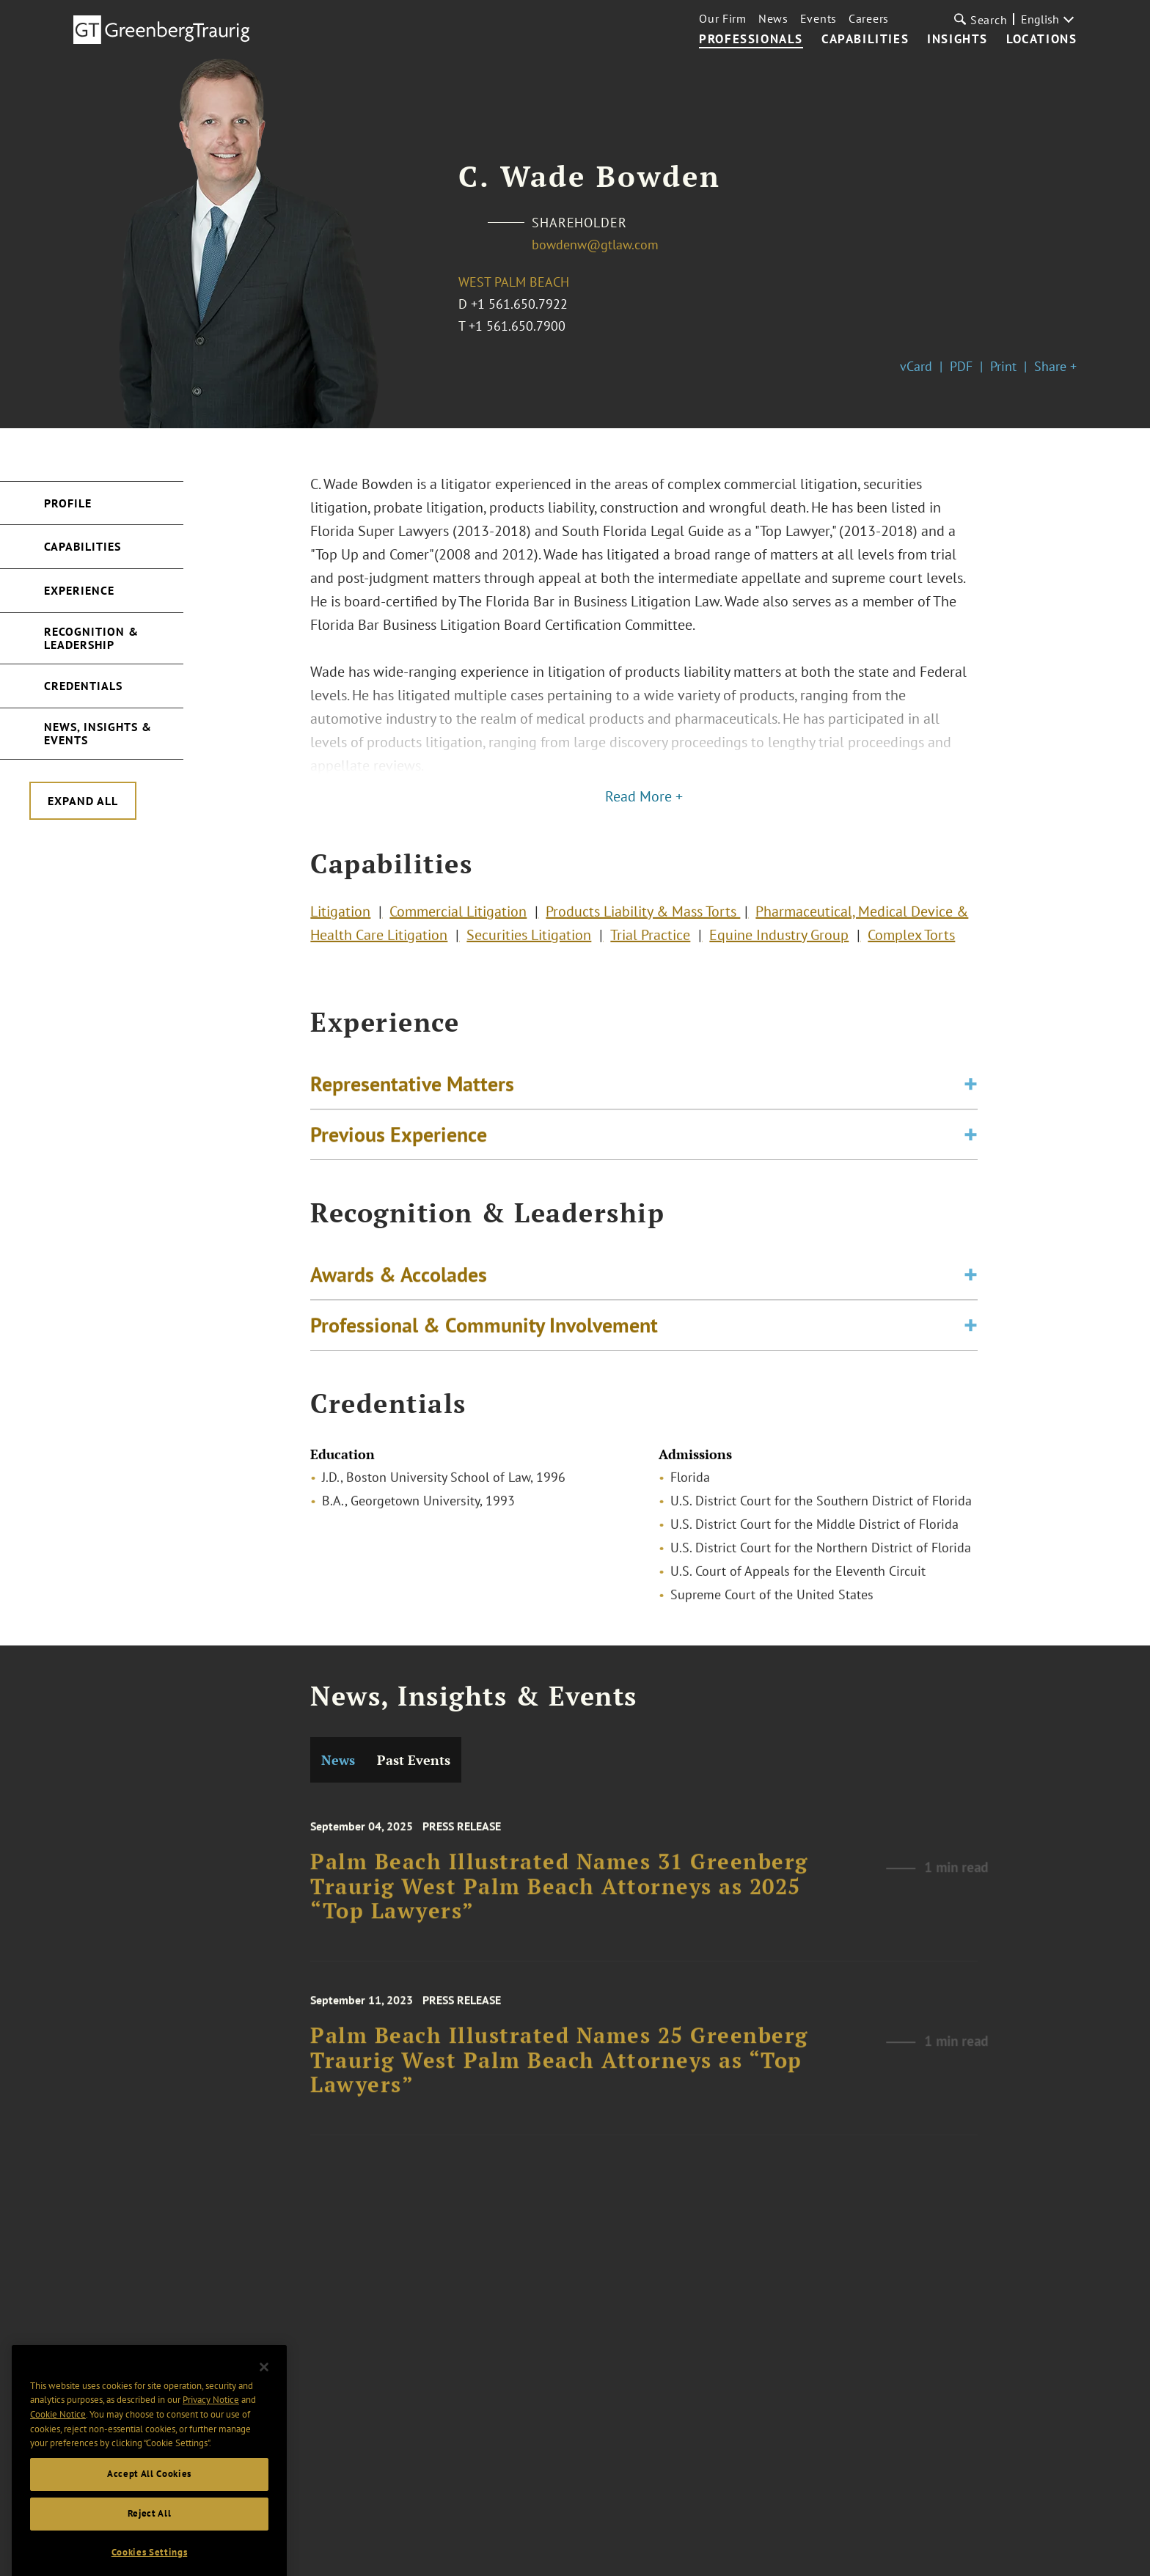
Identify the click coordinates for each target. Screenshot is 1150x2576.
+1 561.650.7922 (519, 304)
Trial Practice (650, 940)
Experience (79, 590)
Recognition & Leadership (91, 638)
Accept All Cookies (149, 2501)
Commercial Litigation (458, 917)
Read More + (644, 796)
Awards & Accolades (398, 1282)
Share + (1055, 366)
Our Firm (723, 18)
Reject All (150, 2541)
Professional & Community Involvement (484, 1333)
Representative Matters (412, 1092)
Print (1003, 366)
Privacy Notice (211, 2428)
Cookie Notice (58, 2442)
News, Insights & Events (98, 733)
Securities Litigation (528, 940)
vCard (916, 366)
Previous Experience (398, 1142)
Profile (68, 503)
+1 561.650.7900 (517, 326)
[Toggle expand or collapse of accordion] (971, 1093)
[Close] (264, 2394)
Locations (1041, 39)
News (773, 18)
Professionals (751, 39)
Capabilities (865, 39)
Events (818, 18)
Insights (957, 39)
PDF (961, 366)
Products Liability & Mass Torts (643, 917)
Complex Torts (911, 940)
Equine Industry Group (779, 940)
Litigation (340, 917)
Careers (869, 18)
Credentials (83, 685)
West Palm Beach (513, 282)
